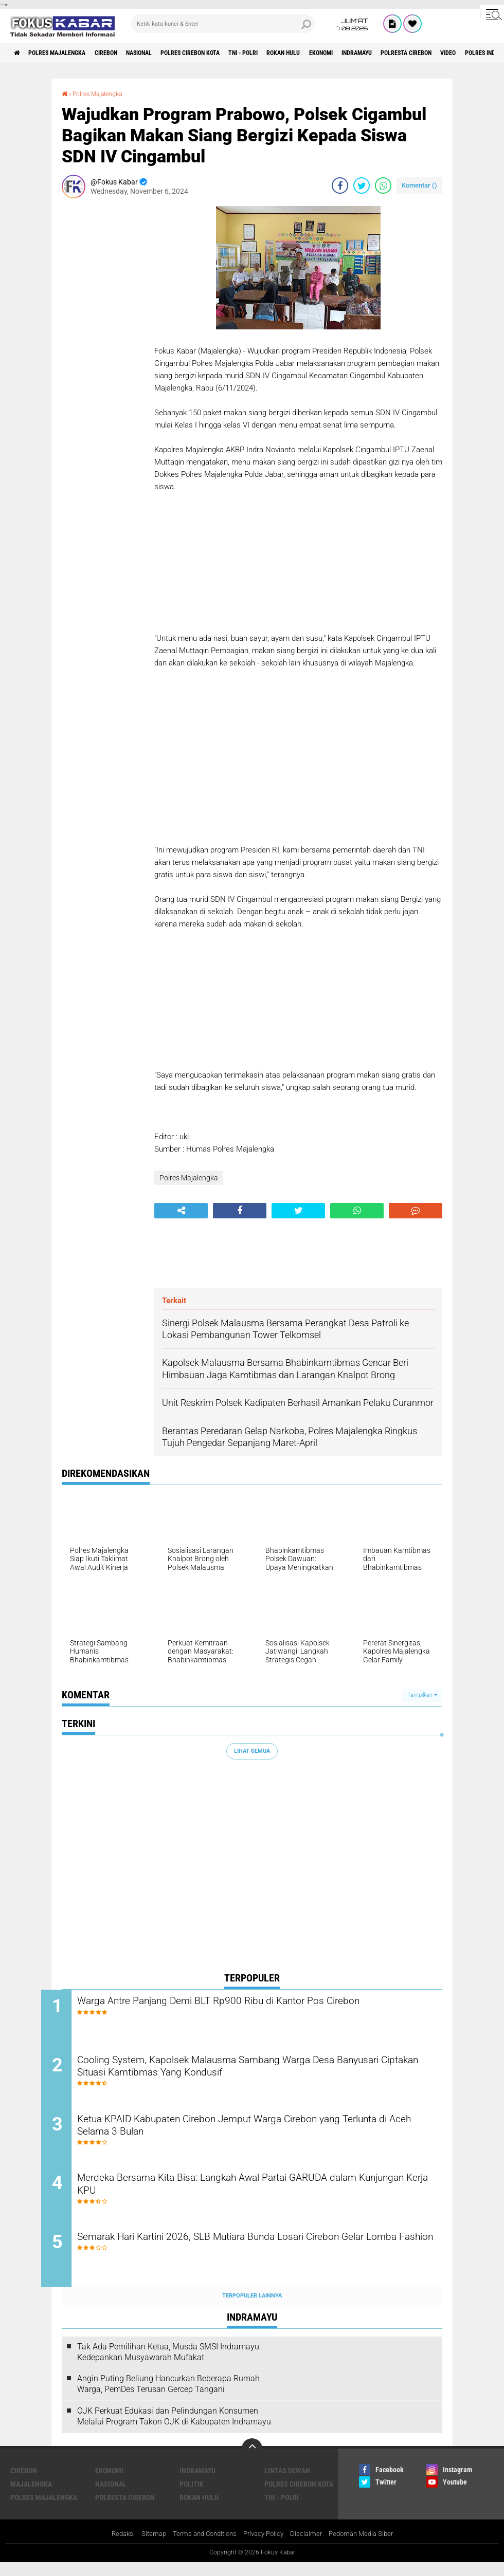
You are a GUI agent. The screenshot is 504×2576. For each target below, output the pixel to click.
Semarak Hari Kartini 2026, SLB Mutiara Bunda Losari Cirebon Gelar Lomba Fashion (262, 2258)
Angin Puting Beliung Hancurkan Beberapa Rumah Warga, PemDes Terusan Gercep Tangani (168, 2397)
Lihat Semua (252, 1750)
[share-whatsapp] (383, 185)
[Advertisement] (103, 360)
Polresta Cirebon (125, 2510)
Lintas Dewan (287, 2483)
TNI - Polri (292, 53)
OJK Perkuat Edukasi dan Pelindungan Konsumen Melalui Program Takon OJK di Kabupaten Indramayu (174, 2429)
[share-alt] (181, 1210)
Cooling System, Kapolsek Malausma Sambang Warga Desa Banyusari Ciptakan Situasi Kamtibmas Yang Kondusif (245, 2071)
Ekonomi (386, 53)
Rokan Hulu (341, 53)
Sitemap (147, 2547)
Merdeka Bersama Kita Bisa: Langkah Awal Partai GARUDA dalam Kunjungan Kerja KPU (259, 2196)
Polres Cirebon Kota (228, 53)
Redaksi (114, 2547)
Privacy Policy (265, 2547)
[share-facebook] (340, 185)
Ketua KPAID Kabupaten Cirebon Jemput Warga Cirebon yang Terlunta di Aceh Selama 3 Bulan (248, 2133)
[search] (223, 23)
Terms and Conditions (201, 2547)
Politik (191, 2497)
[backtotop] (252, 2461)
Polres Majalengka (67, 53)
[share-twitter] (361, 185)
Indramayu (430, 53)
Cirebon (126, 53)
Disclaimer (310, 2547)
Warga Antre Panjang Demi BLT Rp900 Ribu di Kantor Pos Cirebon (258, 2001)
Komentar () (419, 185)
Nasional (167, 53)
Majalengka (31, 2497)
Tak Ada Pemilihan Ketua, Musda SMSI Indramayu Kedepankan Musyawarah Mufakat (168, 2365)
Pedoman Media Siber (368, 2547)
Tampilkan (422, 1695)
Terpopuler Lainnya (252, 2309)
